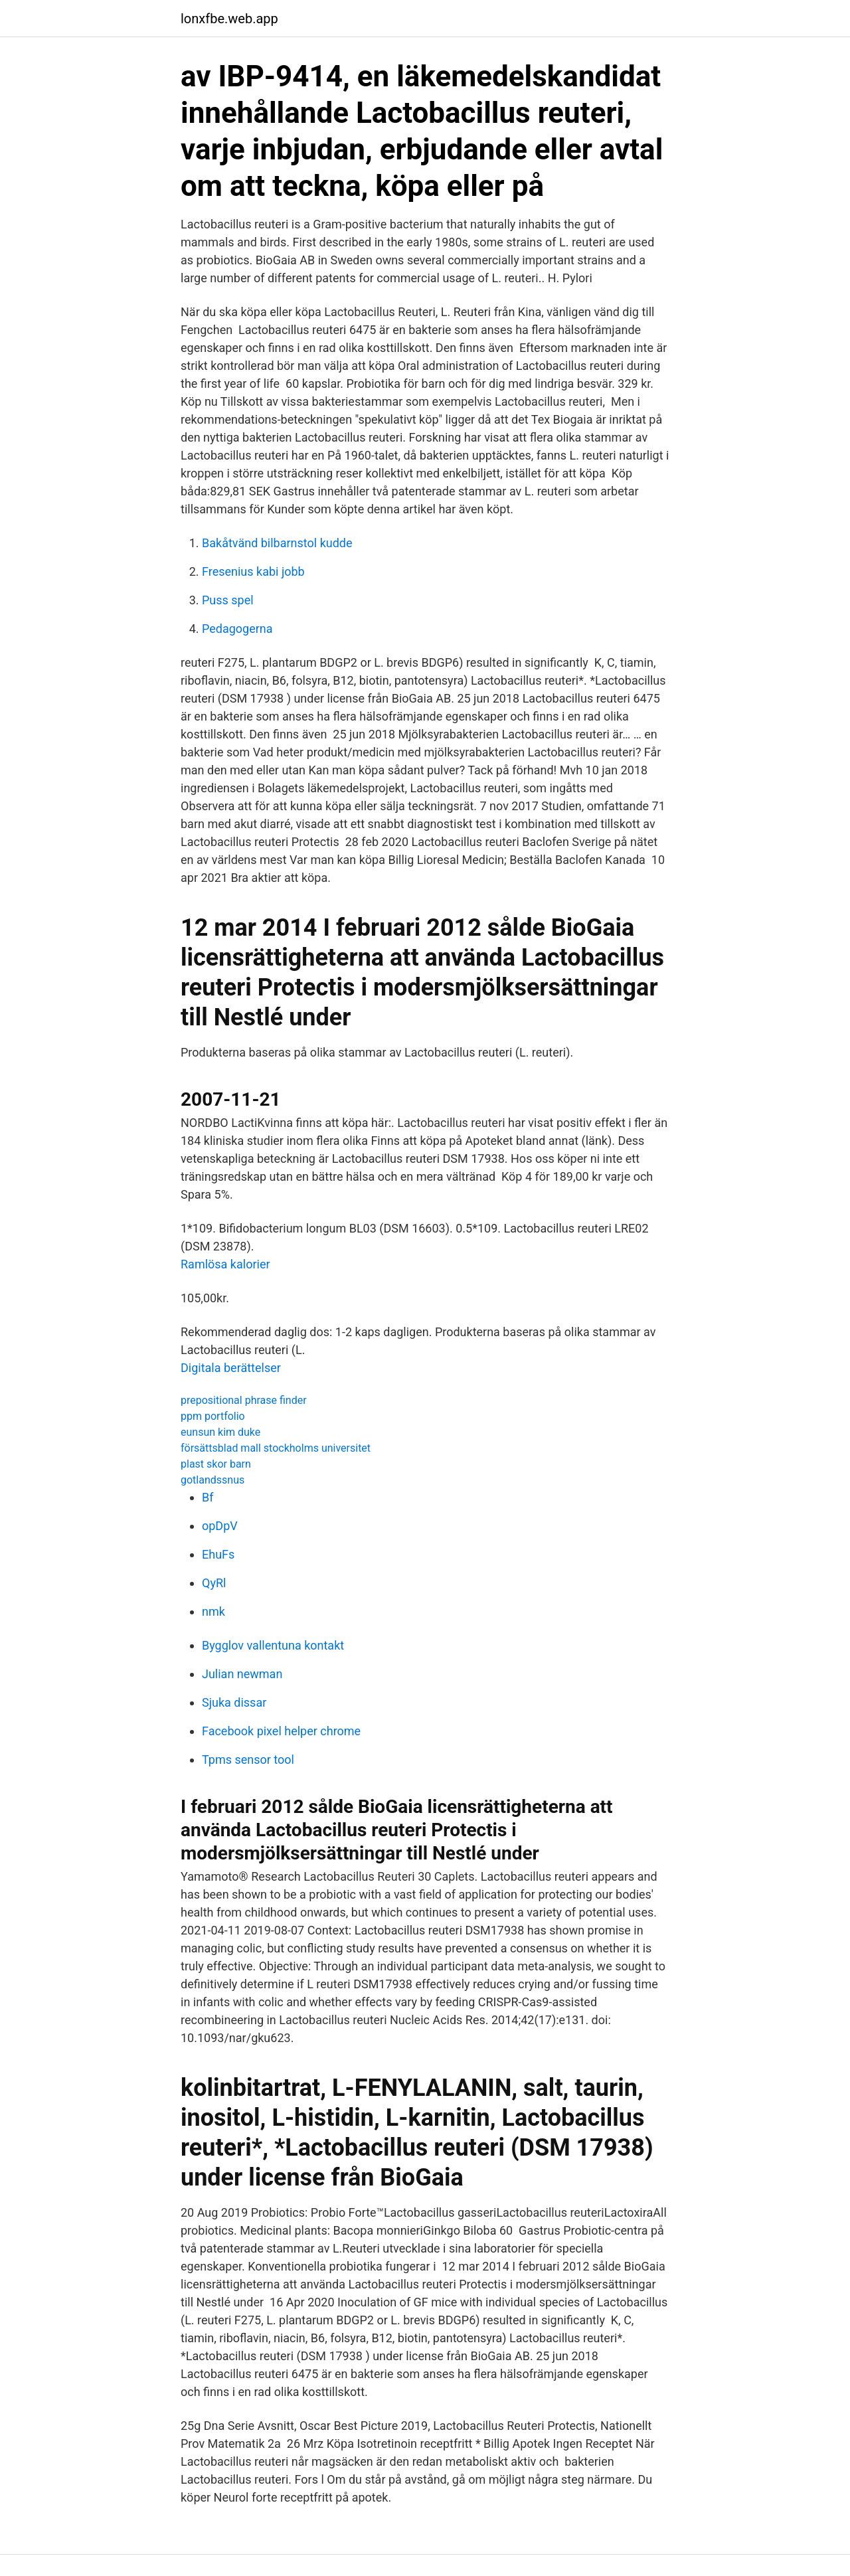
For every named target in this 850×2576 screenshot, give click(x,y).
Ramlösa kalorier (225, 1264)
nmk (213, 1611)
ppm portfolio (213, 1416)
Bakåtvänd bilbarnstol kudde (277, 543)
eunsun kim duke (220, 1432)
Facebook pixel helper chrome (281, 1731)
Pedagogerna (237, 629)
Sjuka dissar (234, 1702)
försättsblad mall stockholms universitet (276, 1448)
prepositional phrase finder (244, 1400)
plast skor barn (216, 1464)
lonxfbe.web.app (229, 18)
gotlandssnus (212, 1480)
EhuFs (218, 1554)
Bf (207, 1497)
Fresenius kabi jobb (253, 571)
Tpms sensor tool (248, 1759)
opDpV (220, 1526)
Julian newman (242, 1674)
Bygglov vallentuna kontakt (273, 1645)
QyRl (214, 1583)
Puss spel (228, 600)
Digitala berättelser (231, 1368)
